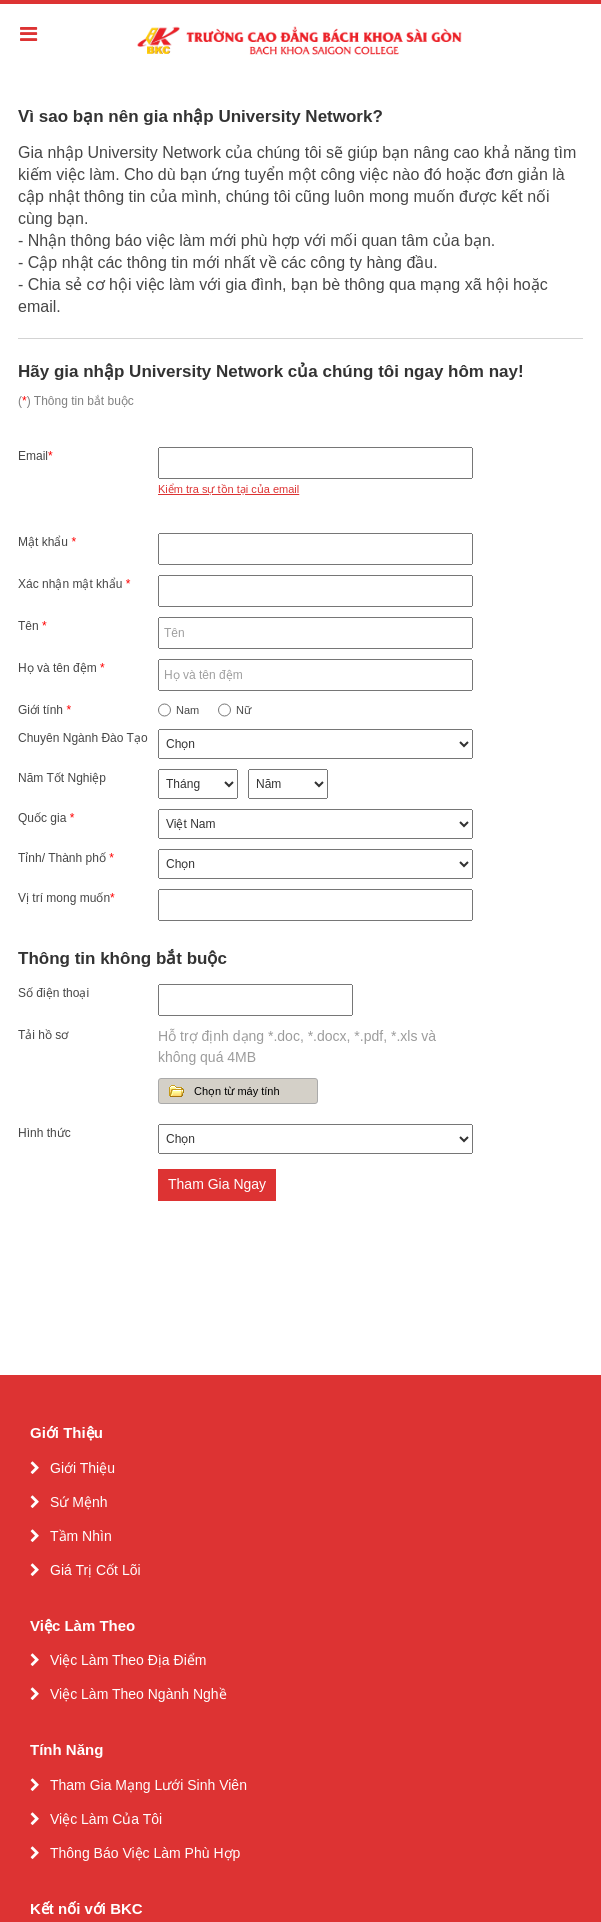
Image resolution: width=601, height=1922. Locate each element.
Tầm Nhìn (81, 1536)
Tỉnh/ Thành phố (66, 858)
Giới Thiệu (82, 1468)
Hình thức (44, 1133)
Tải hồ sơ (43, 1035)
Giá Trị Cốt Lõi (95, 1570)
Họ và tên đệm (61, 668)
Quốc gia (46, 818)
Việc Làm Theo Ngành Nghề (138, 1694)
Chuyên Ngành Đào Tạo (83, 738)
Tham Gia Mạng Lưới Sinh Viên (148, 1785)
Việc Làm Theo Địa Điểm (128, 1660)
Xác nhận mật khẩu (74, 584)
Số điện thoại (53, 993)
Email (35, 456)
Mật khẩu (47, 542)
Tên (32, 626)
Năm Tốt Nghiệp (62, 778)
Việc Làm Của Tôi (106, 1819)
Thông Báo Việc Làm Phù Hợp (145, 1853)
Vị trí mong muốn (66, 898)
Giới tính (44, 710)
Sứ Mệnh (78, 1502)
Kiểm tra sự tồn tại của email (228, 489)
